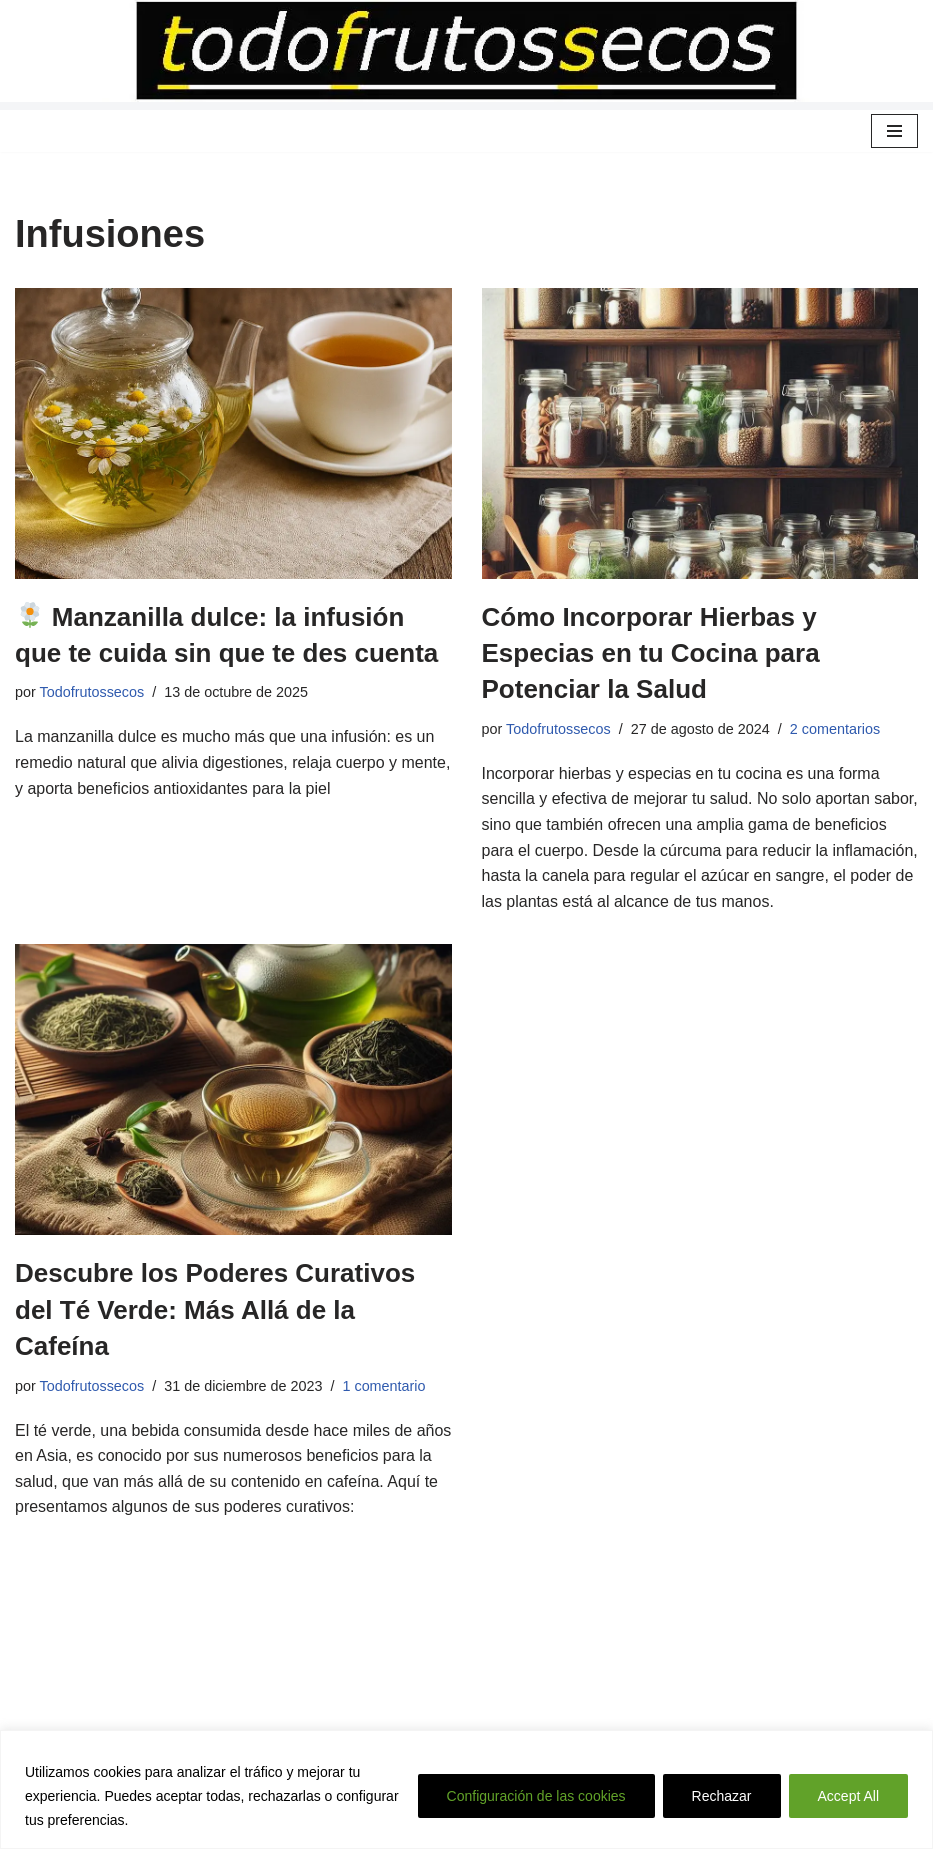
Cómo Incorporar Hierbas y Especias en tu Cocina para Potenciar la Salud (651, 653)
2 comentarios (835, 729)
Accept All (848, 1796)
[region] (466, 1789)
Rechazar (722, 1796)
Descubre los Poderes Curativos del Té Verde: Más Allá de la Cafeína (215, 1309)
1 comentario (384, 1386)
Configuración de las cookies (536, 1796)
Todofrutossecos (92, 692)
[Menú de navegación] (894, 131)
